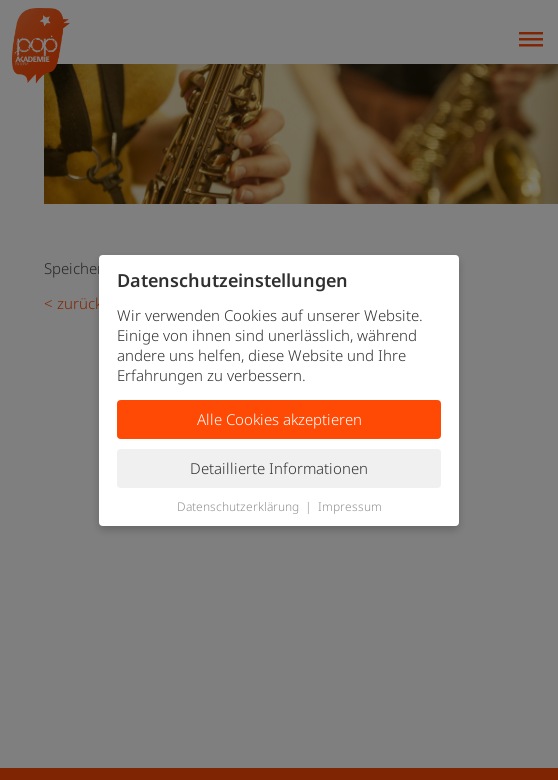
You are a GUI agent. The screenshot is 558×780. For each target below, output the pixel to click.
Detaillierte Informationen (279, 468)
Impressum (350, 506)
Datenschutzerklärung (238, 506)
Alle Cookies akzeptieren (279, 419)
